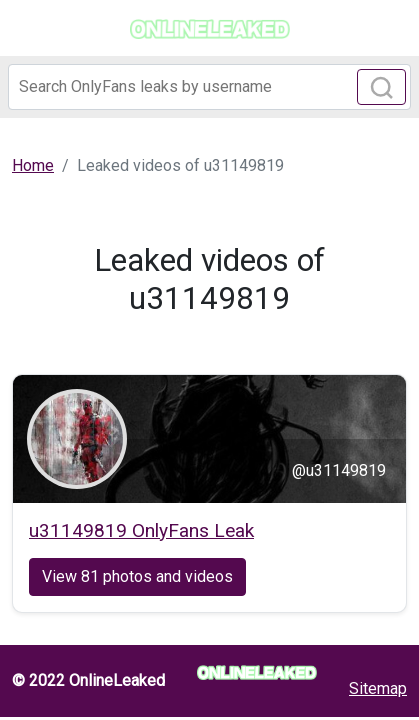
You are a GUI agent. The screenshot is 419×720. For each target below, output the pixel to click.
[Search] (209, 87)
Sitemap (378, 688)
